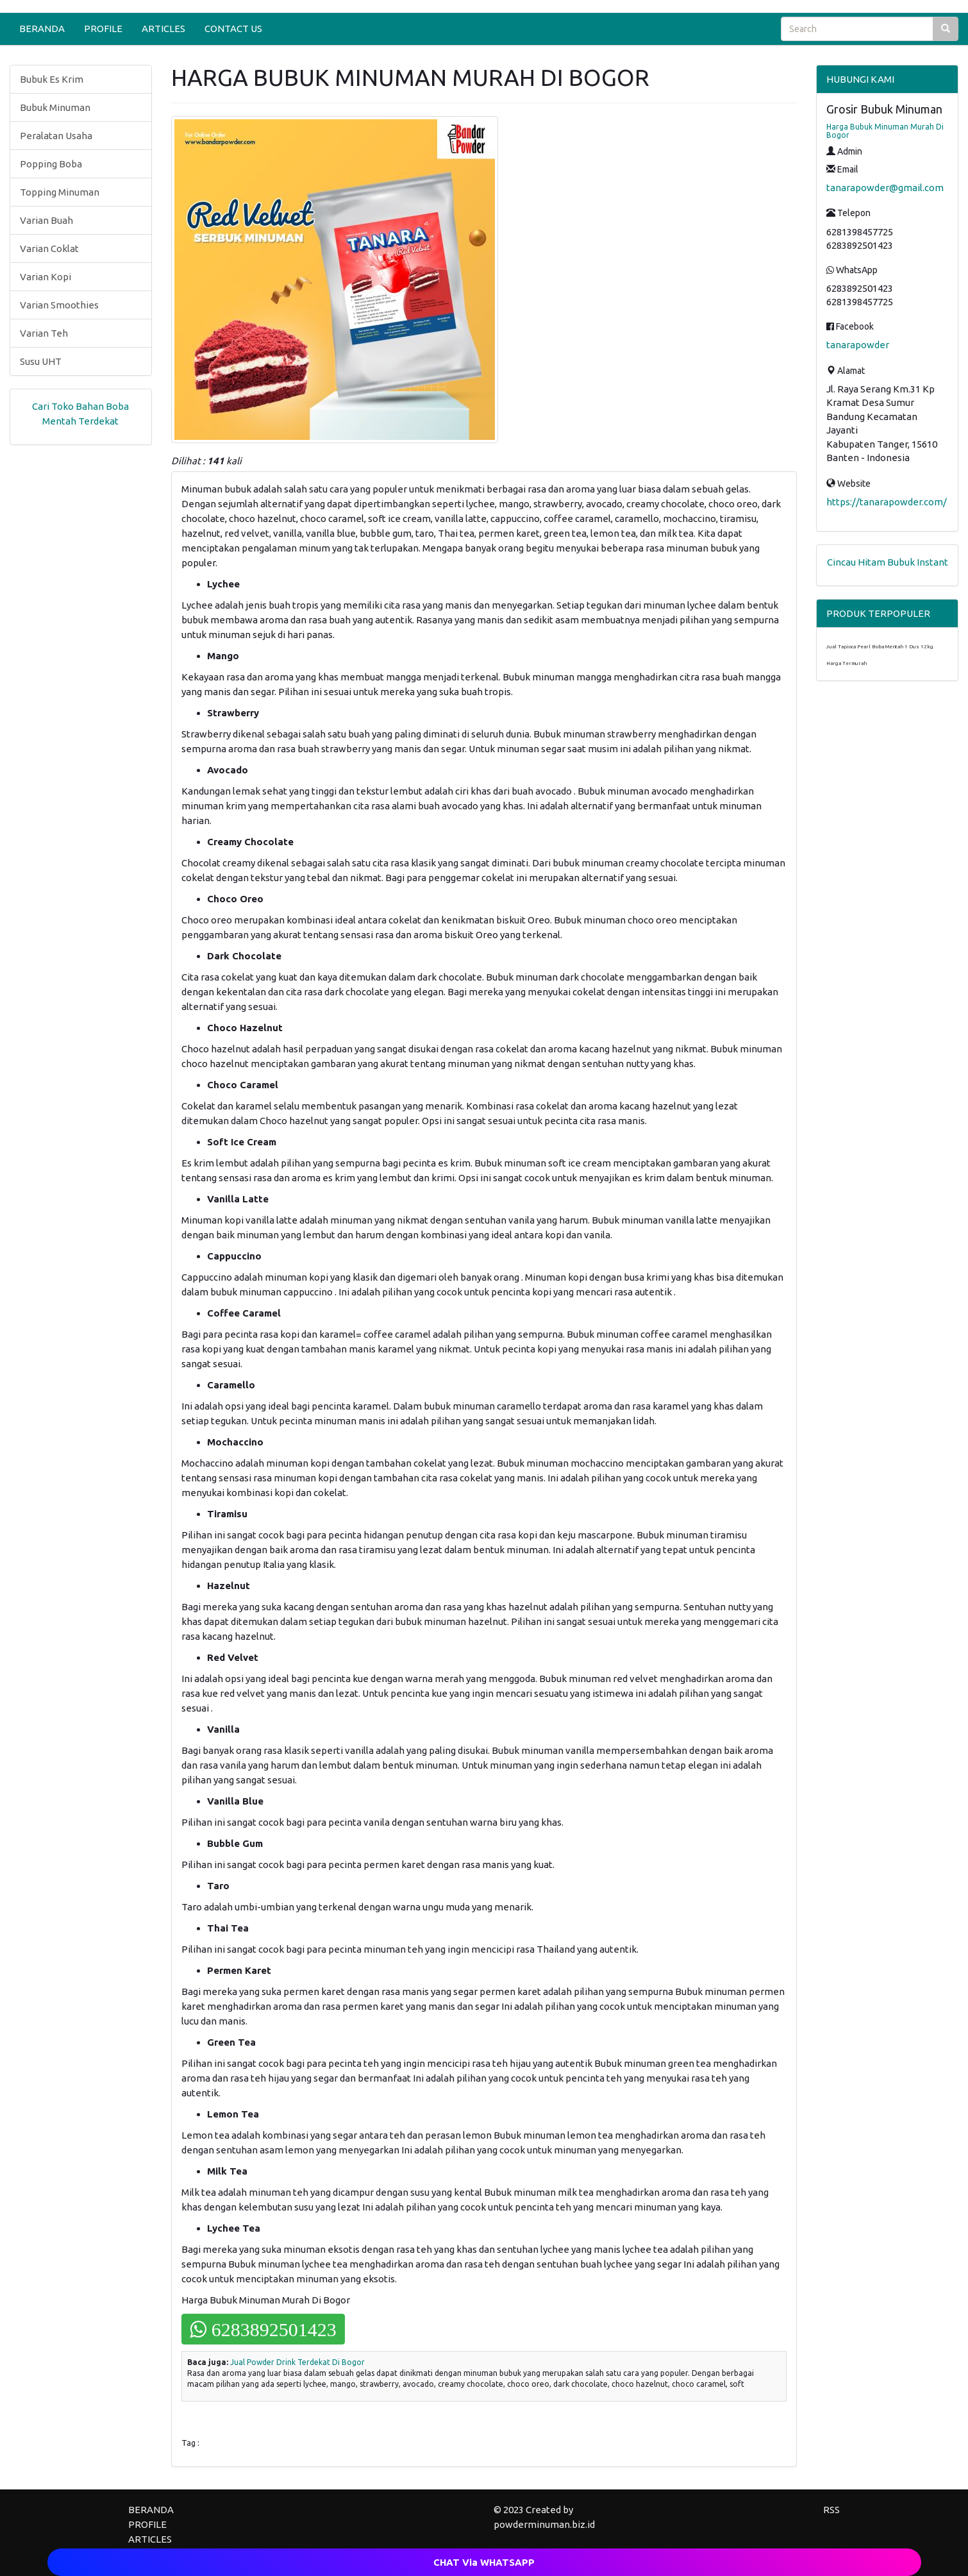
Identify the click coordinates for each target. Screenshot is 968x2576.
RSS (831, 2509)
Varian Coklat (49, 248)
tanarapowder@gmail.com (885, 187)
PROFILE (103, 28)
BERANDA (42, 28)
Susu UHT (41, 361)
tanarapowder (857, 344)
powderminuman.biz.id (544, 2524)
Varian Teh (44, 333)
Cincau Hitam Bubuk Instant (887, 562)
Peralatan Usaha (56, 135)
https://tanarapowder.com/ (886, 501)
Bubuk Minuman (55, 107)
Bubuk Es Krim (51, 79)
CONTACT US (233, 28)
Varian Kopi (45, 276)
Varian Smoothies (59, 304)
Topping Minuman (59, 192)
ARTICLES (163, 28)
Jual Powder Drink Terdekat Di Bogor (297, 2362)
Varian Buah (46, 220)
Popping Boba (51, 163)
